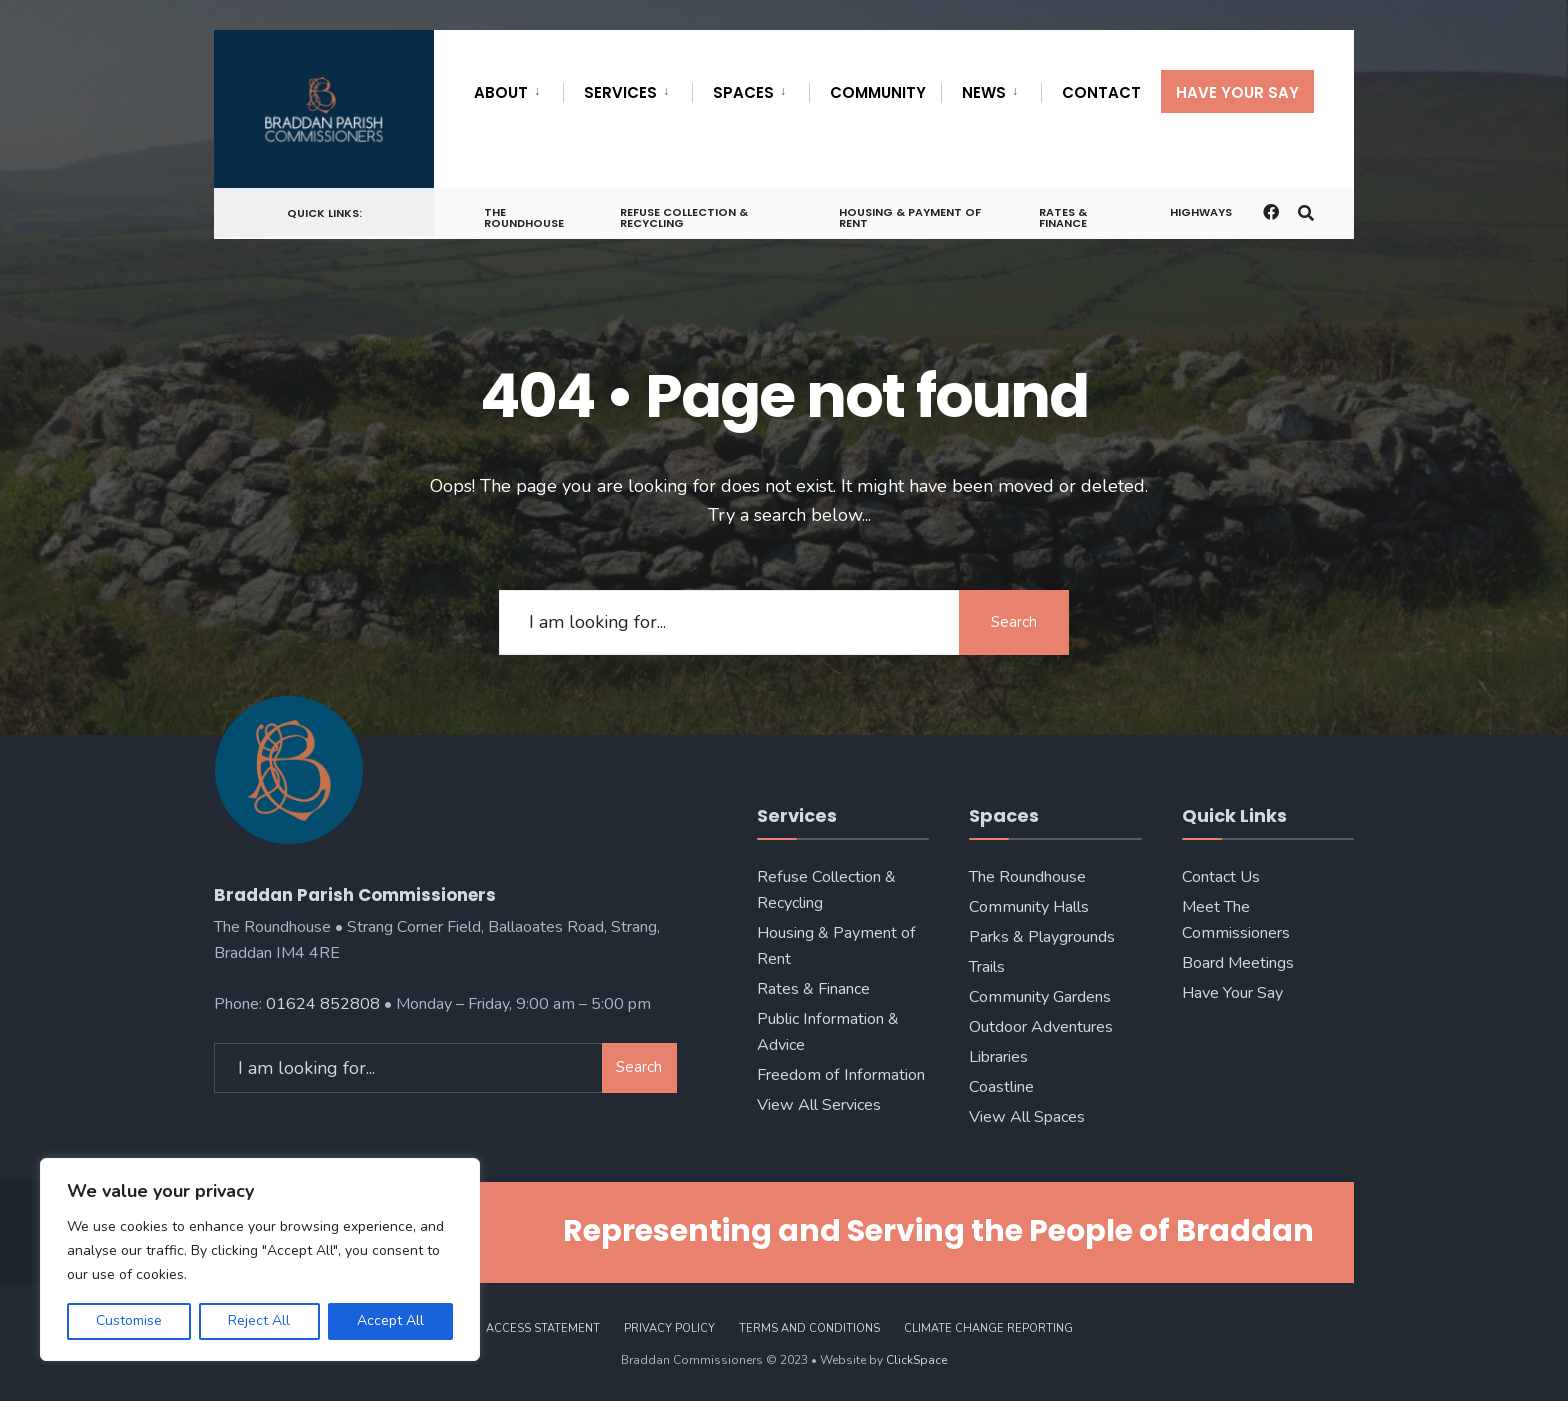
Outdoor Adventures (1041, 1027)
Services (620, 92)
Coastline (1001, 1087)
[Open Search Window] (1306, 211)
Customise (129, 1320)
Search (1014, 622)
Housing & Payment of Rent (910, 217)
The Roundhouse (524, 217)
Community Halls (1029, 907)
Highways (1201, 212)
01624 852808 (323, 1004)
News (984, 92)
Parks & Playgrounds (1042, 937)
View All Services (819, 1105)
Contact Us (1221, 877)
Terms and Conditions (809, 1328)
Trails (987, 967)
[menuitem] (518, 89)
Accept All (390, 1320)
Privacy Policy (669, 1328)
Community (878, 92)
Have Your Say (1237, 92)
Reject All (259, 1320)
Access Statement (543, 1328)
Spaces (743, 92)
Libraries (998, 1057)
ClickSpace (916, 1360)
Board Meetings (1238, 963)
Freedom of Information (841, 1075)
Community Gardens (1040, 997)
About (501, 92)
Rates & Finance (1063, 217)
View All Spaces (1027, 1117)
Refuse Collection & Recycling (684, 217)
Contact (1101, 92)
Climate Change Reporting (988, 1328)
